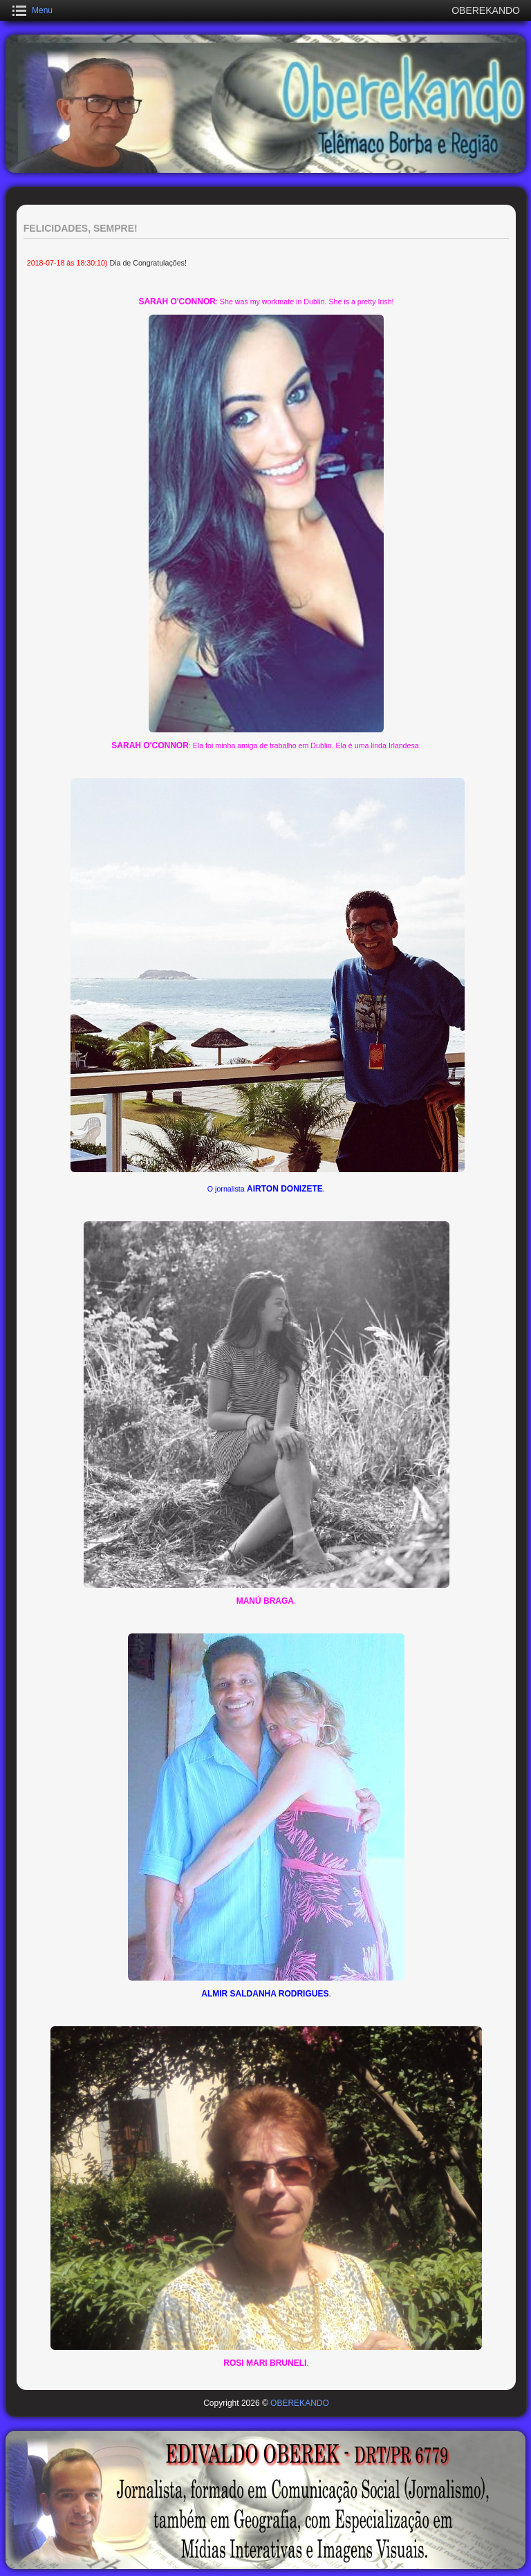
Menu (42, 10)
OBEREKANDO (299, 2403)
